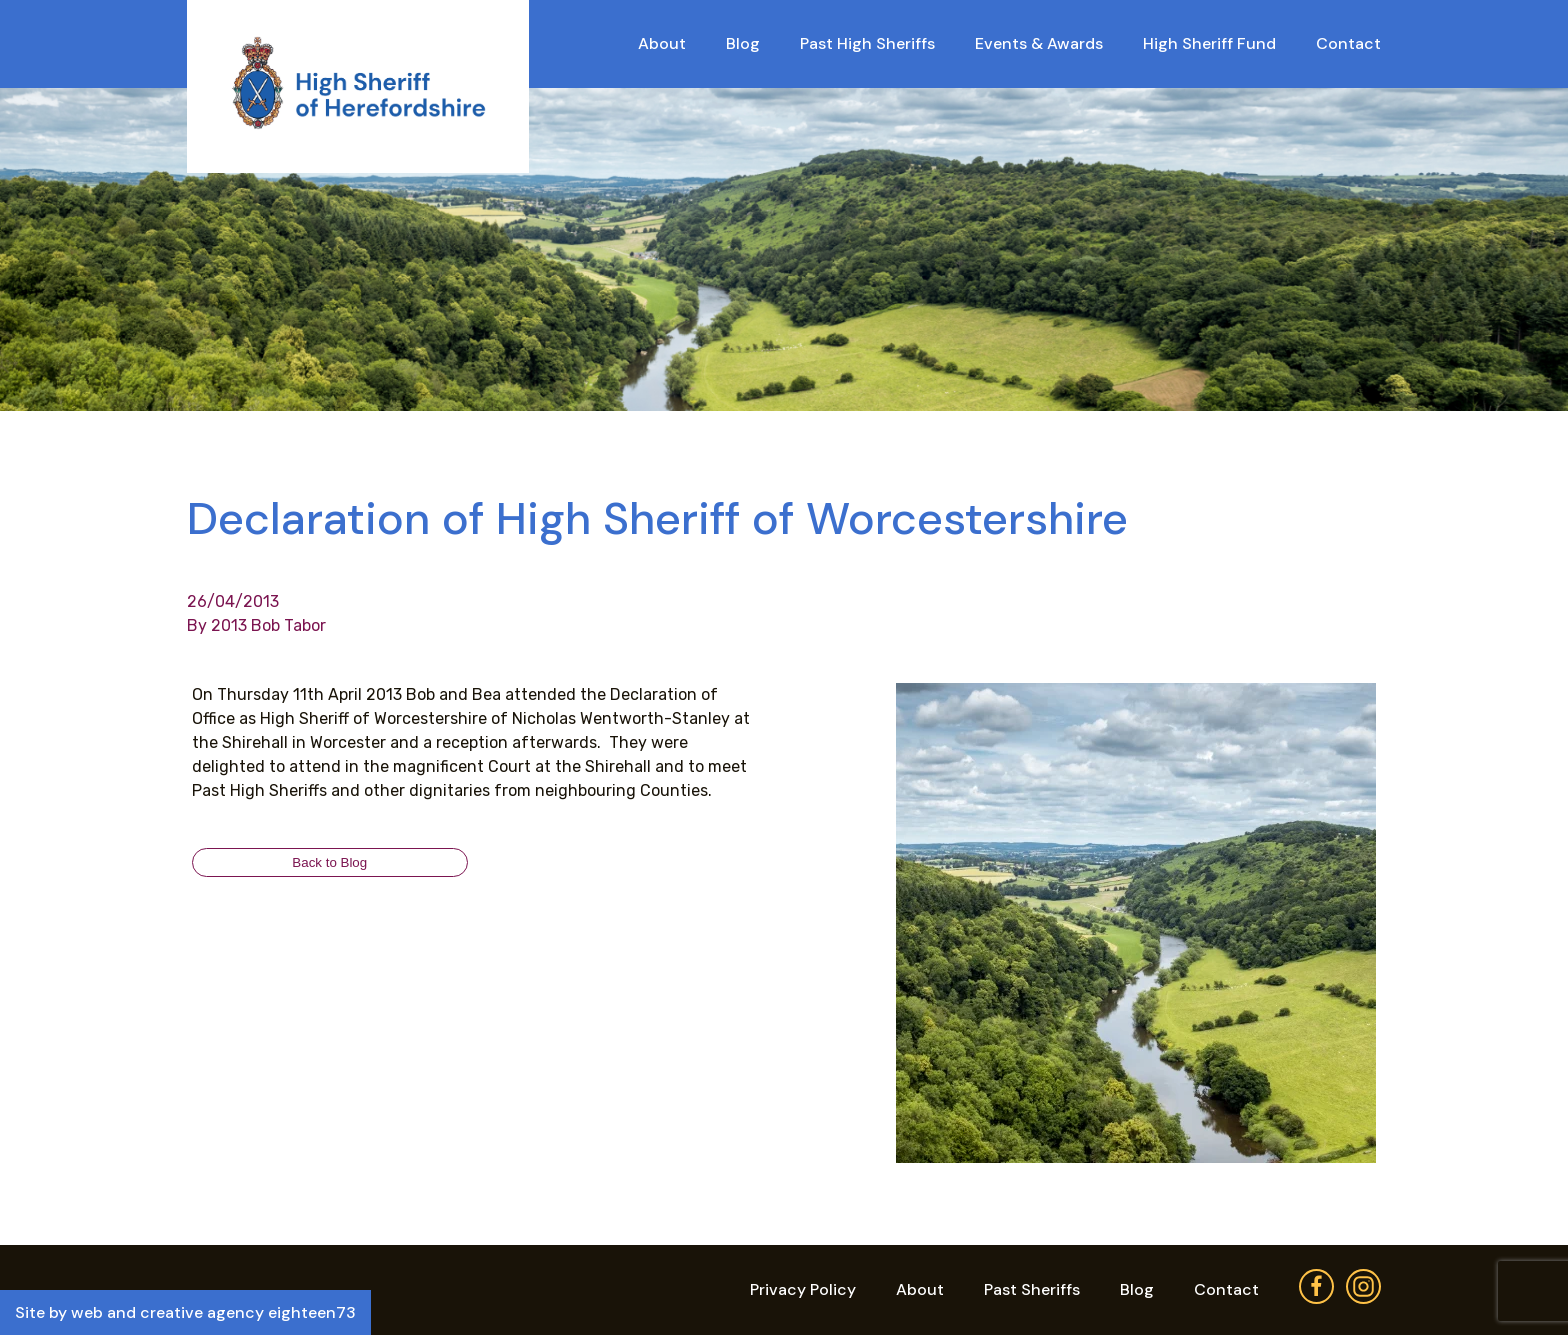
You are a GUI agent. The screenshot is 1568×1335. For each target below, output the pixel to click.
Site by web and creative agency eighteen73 (185, 1312)
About (662, 43)
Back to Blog (329, 862)
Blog (743, 43)
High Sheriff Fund (1209, 43)
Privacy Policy (803, 1289)
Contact (1348, 43)
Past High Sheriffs (867, 43)
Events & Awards (1039, 43)
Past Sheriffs (1032, 1289)
